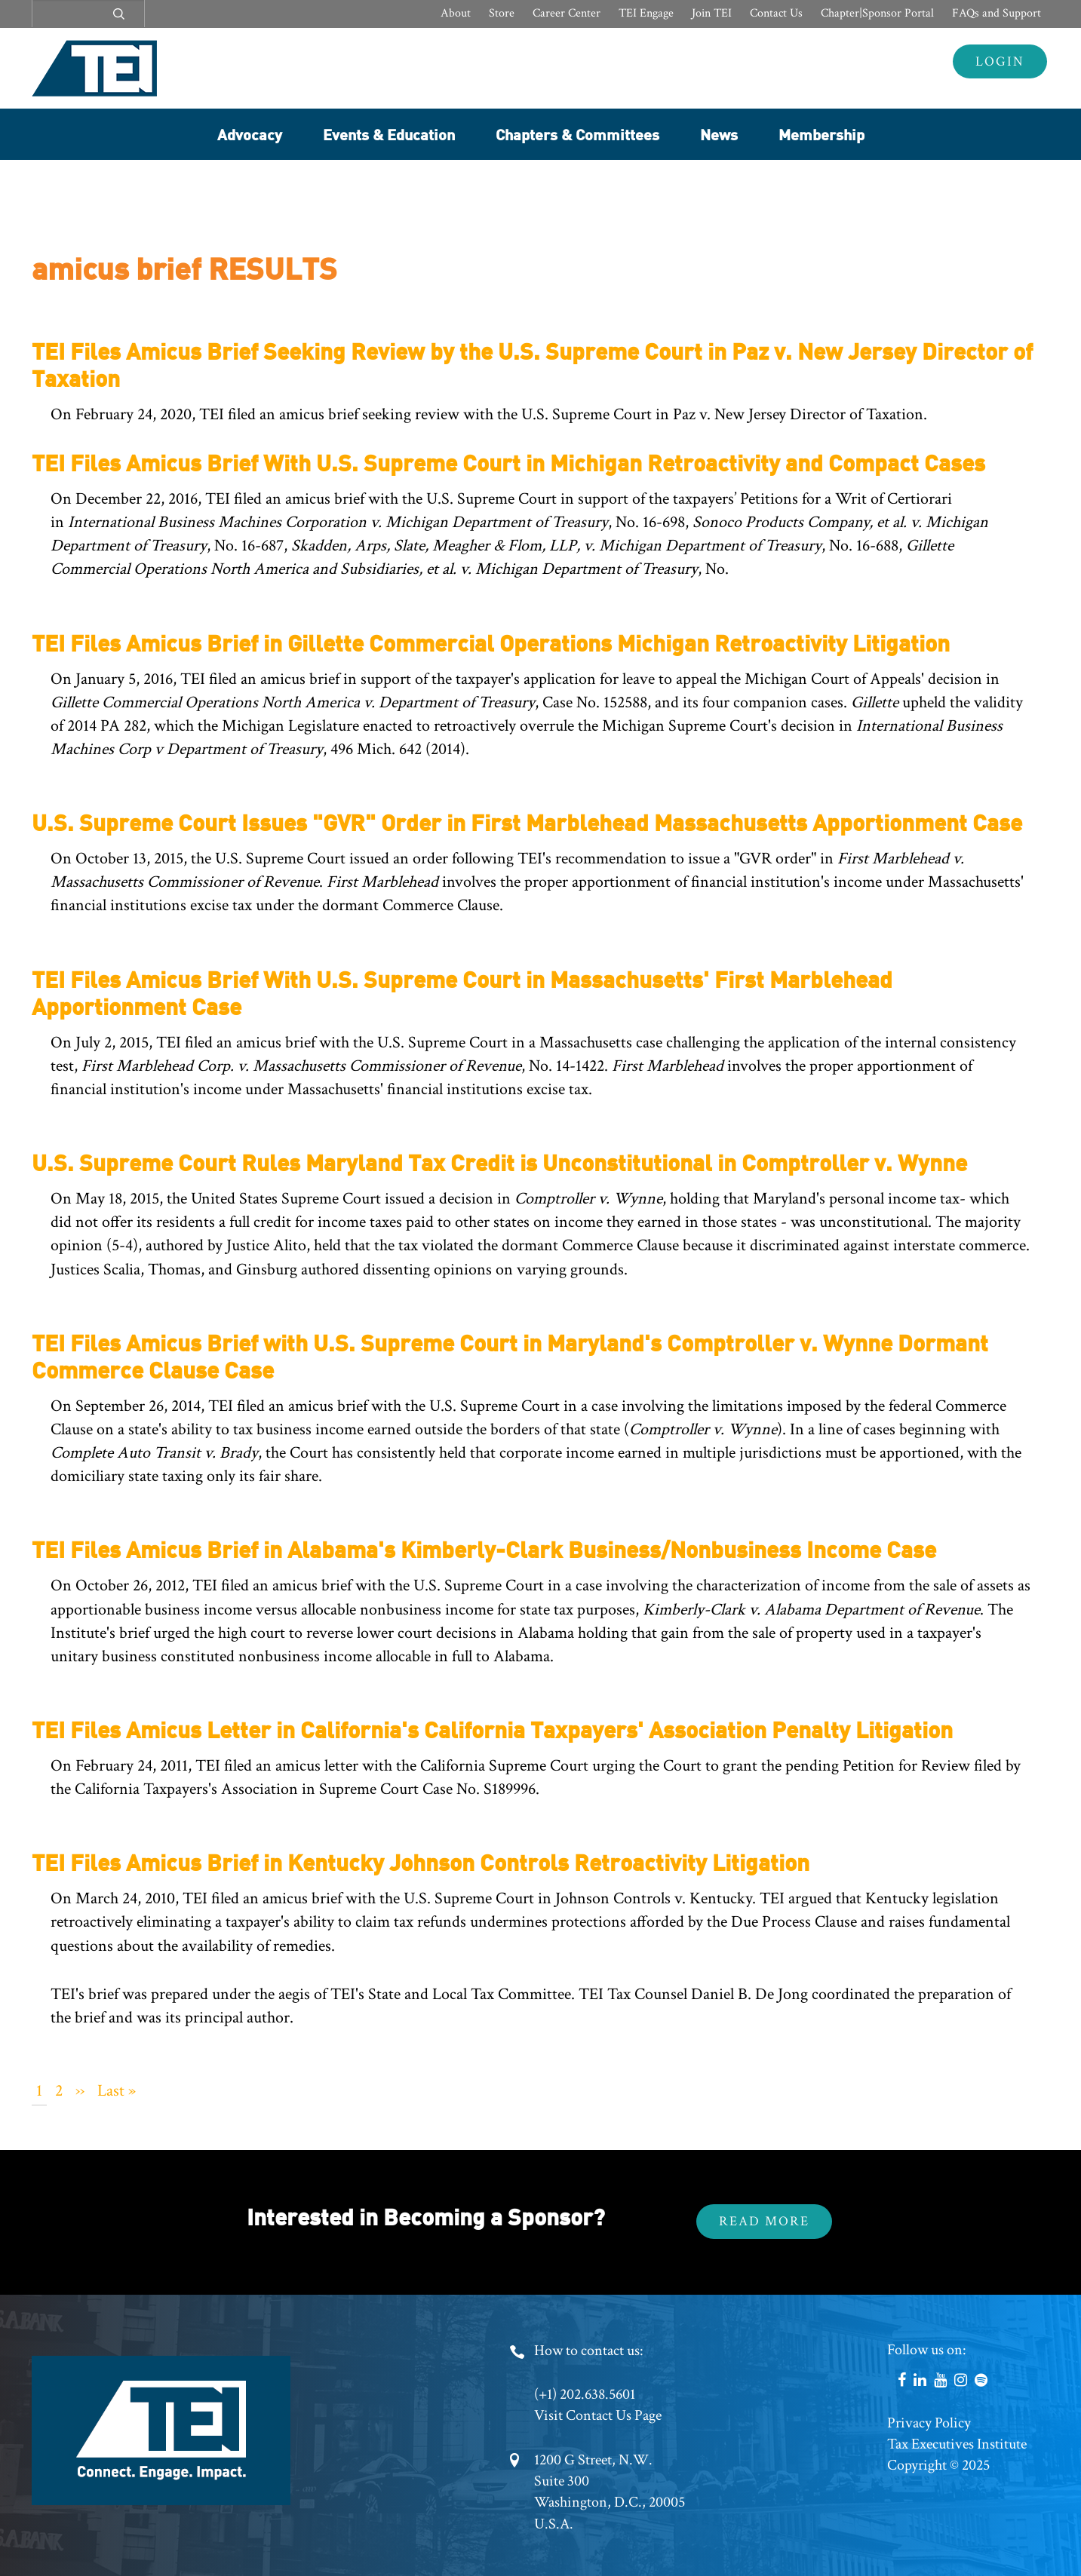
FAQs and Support (996, 13)
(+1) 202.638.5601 (584, 2394)
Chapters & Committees (577, 134)
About (456, 13)
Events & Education (389, 134)
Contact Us (776, 13)
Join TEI (712, 13)
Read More (764, 2221)
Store (501, 13)
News (719, 134)
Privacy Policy (929, 2423)
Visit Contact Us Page (598, 2415)
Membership (821, 134)
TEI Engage (646, 13)
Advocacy (249, 134)
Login (999, 61)
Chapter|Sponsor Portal (877, 13)
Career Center (566, 13)
